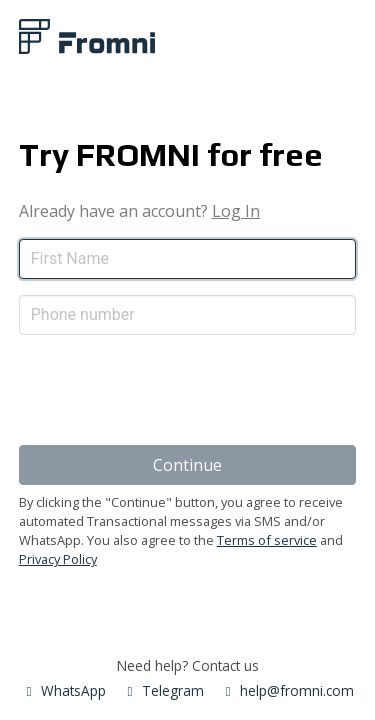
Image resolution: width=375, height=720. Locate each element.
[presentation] (171, 390)
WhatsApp (63, 690)
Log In (236, 211)
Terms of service (267, 540)
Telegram (163, 690)
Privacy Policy (58, 559)
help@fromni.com (287, 690)
